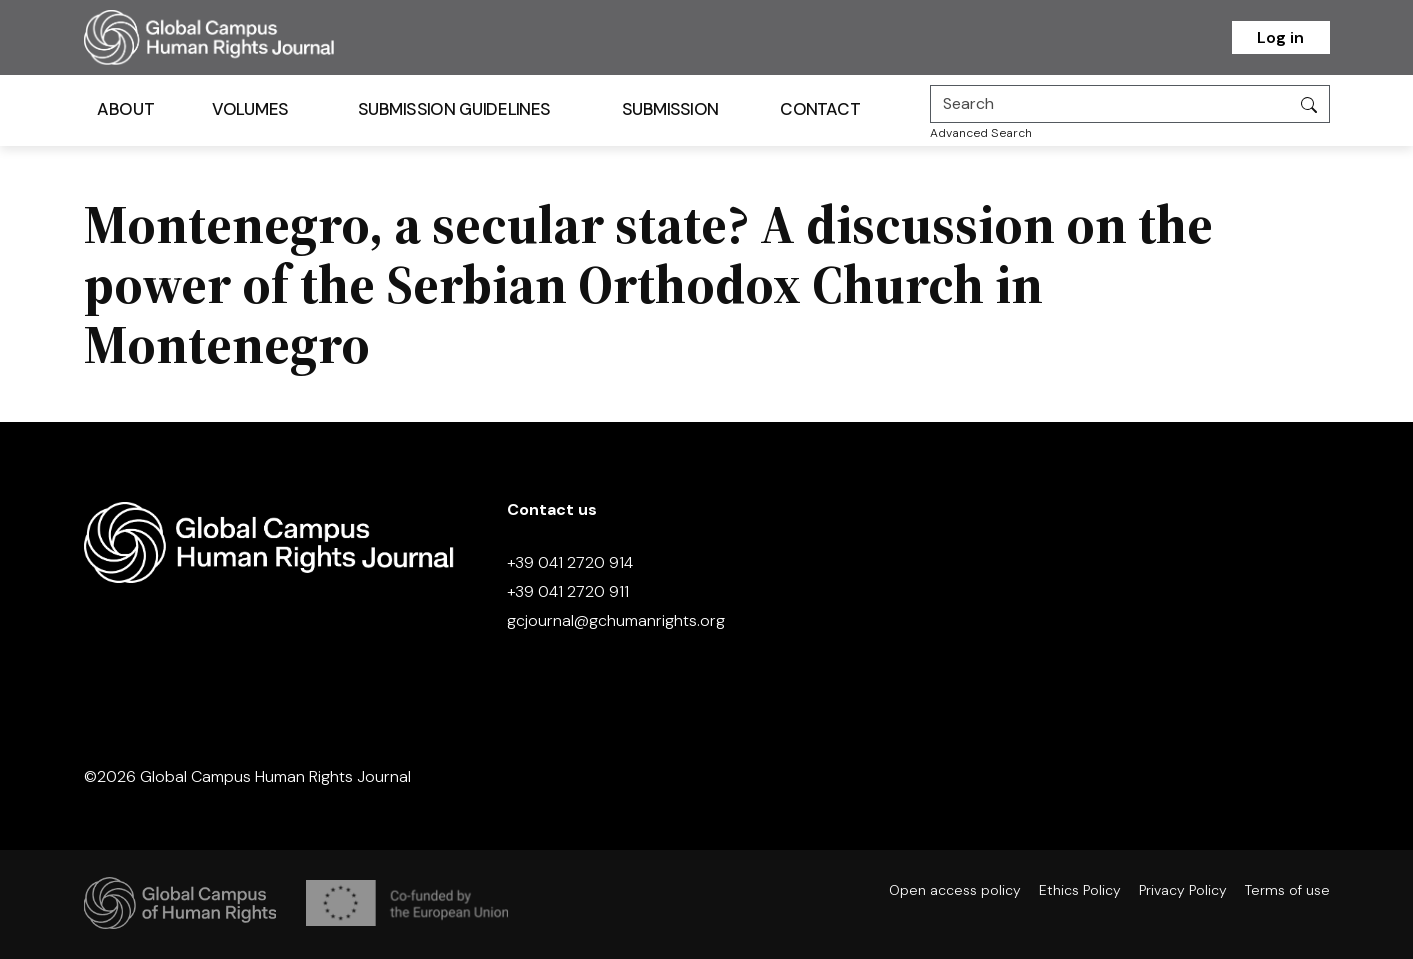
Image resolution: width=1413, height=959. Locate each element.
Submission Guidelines (453, 109)
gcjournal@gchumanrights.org (616, 620)
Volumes (249, 109)
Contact (820, 109)
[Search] (1110, 104)
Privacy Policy (1183, 890)
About (125, 109)
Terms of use (1287, 890)
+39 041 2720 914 (570, 562)
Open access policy (955, 890)
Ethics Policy (1080, 890)
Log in (1280, 37)
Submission (669, 109)
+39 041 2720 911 (568, 591)
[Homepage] (234, 37)
